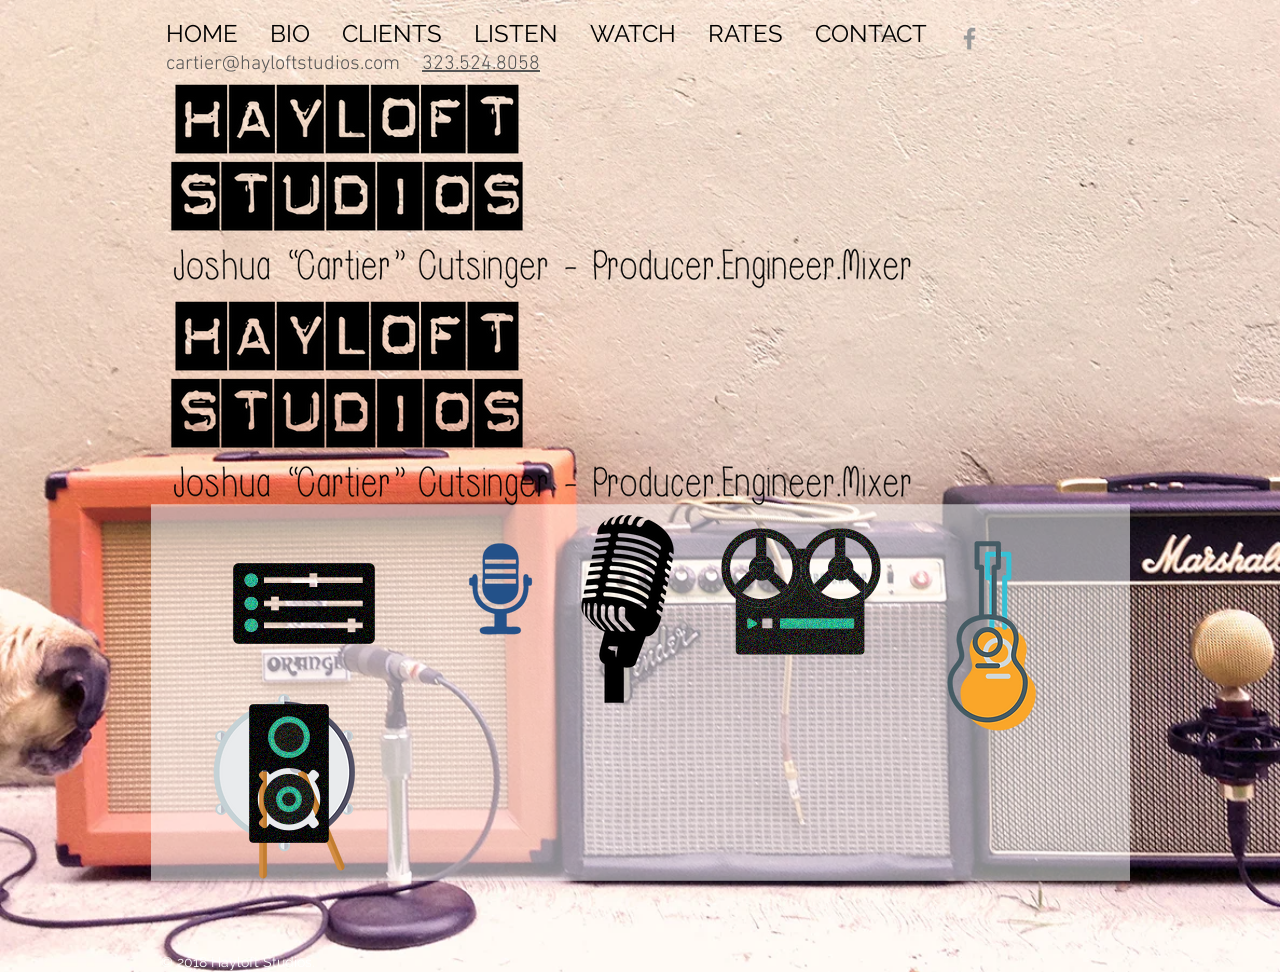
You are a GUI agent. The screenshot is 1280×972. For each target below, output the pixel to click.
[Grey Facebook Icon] (969, 38)
